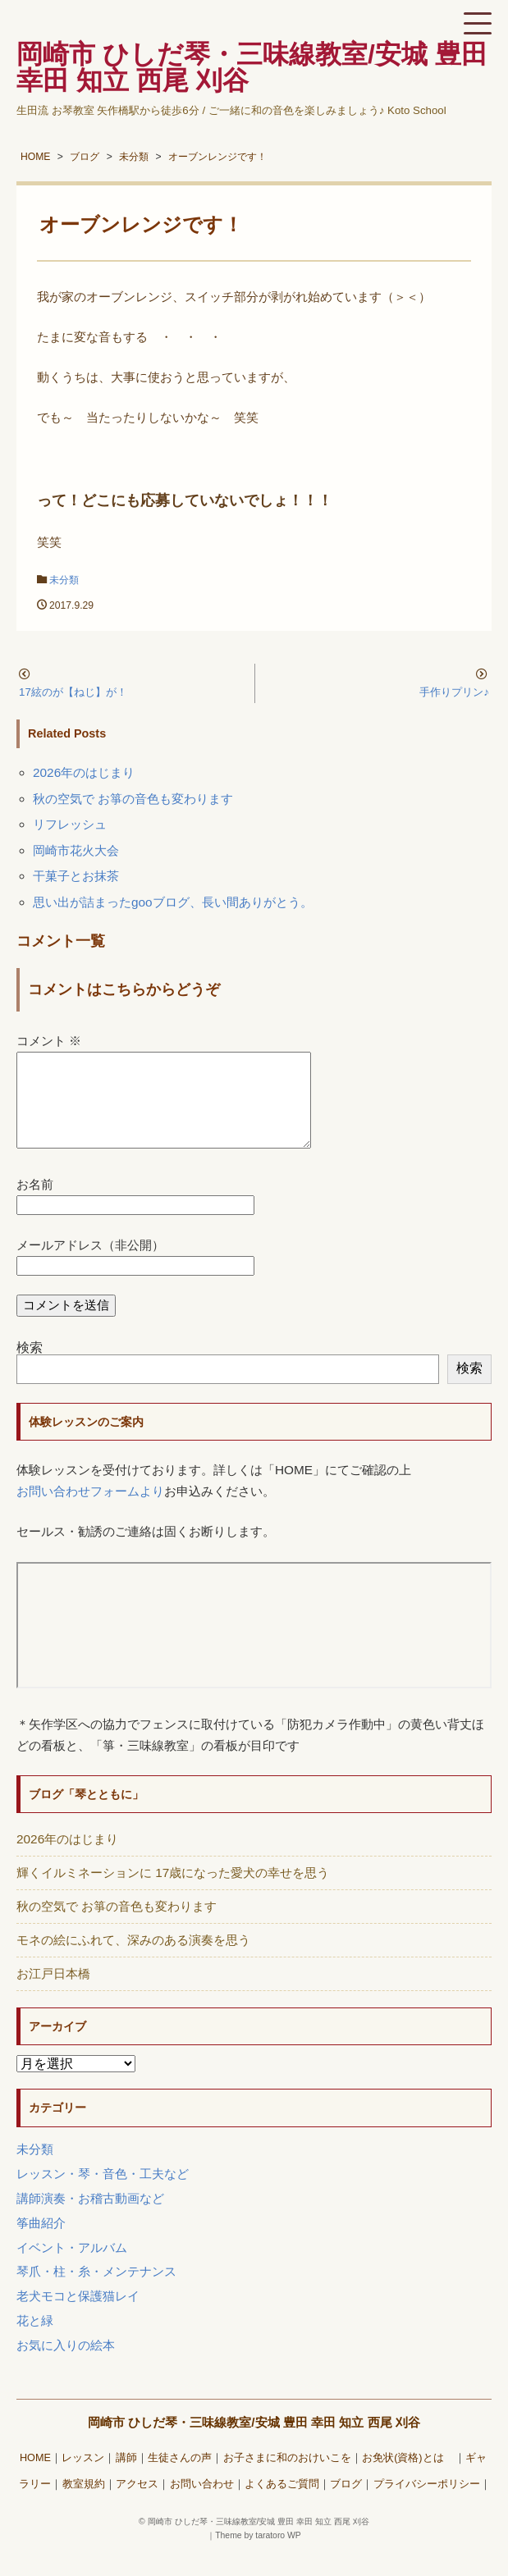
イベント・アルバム (71, 2267)
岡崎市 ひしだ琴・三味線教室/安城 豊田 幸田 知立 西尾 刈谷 (254, 2442)
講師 (126, 2477)
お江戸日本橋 (53, 1993)
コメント (48, 1041)
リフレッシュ (70, 824)
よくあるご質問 (282, 2504)
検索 (29, 1367)
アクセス (137, 2504)
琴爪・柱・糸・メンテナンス (96, 2291)
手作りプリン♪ (454, 692)
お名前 (34, 1204)
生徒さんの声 (180, 2477)
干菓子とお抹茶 (76, 876)
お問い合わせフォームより (90, 1511)
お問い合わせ (202, 2504)
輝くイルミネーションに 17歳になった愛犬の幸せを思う (172, 1892)
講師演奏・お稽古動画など (90, 2218)
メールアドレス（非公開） (90, 1265)
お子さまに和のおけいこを (287, 2477)
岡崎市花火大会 (76, 850)
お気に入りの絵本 (65, 2365)
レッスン (83, 2477)
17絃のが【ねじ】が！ (73, 692)
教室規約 (83, 2504)
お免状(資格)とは (408, 2477)
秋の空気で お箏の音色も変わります (133, 799)
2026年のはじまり (84, 772)
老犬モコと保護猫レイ (78, 2316)
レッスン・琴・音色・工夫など (102, 2193)
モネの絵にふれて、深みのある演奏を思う (133, 1959)
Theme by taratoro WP (258, 2555)
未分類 (64, 580)
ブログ (346, 2504)
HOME (35, 2477)
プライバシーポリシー (426, 2504)
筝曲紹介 (41, 2242)
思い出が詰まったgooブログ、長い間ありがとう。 (173, 902)
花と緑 (34, 2340)
